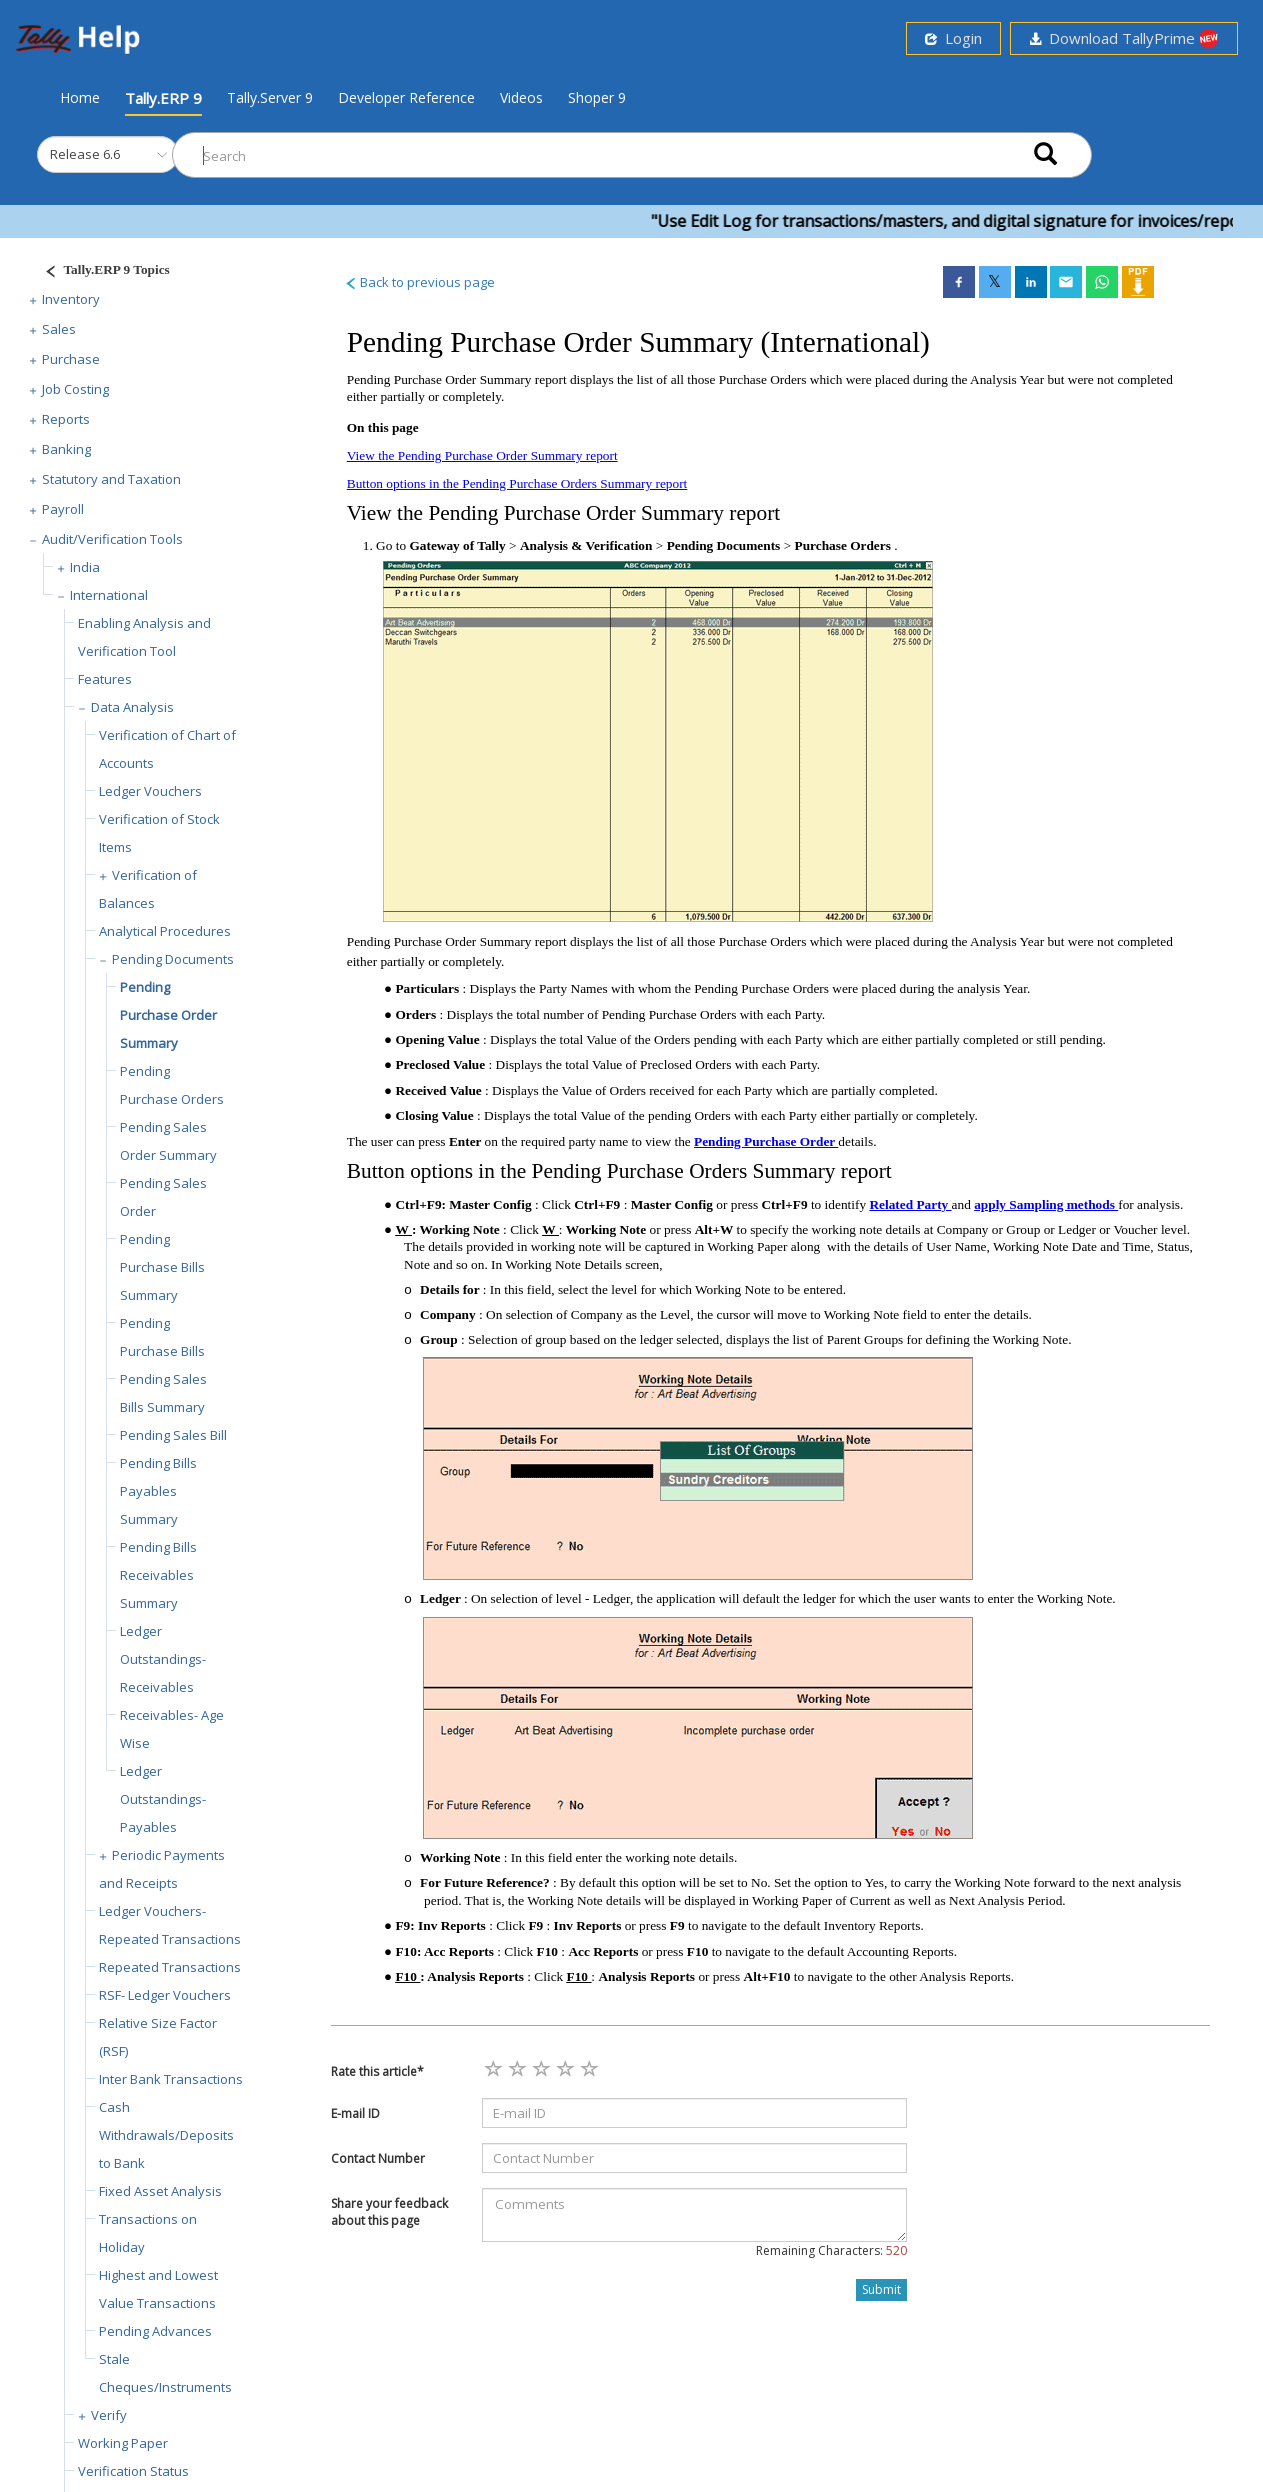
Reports (66, 419)
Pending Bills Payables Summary (158, 1491)
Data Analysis (132, 707)
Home (80, 97)
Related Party (910, 1204)
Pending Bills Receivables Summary (158, 1575)
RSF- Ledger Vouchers (165, 1995)
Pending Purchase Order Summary (168, 1015)
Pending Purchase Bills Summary (162, 1267)
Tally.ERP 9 (163, 98)
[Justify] (101, 272)
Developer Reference (406, 97)
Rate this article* (377, 2071)
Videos (521, 97)
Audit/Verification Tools (112, 539)
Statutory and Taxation (111, 479)
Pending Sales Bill (173, 1435)
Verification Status (133, 2471)
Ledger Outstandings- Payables (163, 1799)
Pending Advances (155, 2331)
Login (953, 38)
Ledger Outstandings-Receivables (163, 1659)
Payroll (63, 509)
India (85, 567)
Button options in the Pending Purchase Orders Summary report (517, 483)
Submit (881, 2289)
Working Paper (123, 2443)
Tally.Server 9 (270, 97)
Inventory (71, 299)
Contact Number (378, 2158)
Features (105, 679)
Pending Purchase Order (766, 1141)
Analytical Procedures (165, 931)
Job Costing (75, 389)
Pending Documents (173, 959)
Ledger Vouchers (150, 791)
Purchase (71, 359)
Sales (59, 329)
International (109, 595)
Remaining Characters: (831, 2250)
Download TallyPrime (1124, 38)
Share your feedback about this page (389, 2212)
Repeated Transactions (170, 1967)
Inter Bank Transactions (171, 2079)
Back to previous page (419, 282)
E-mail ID (355, 2113)
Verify (109, 2415)
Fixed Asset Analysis (160, 2191)
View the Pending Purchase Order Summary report (482, 455)
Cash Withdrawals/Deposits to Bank (166, 2135)
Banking (66, 449)
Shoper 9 (597, 97)
